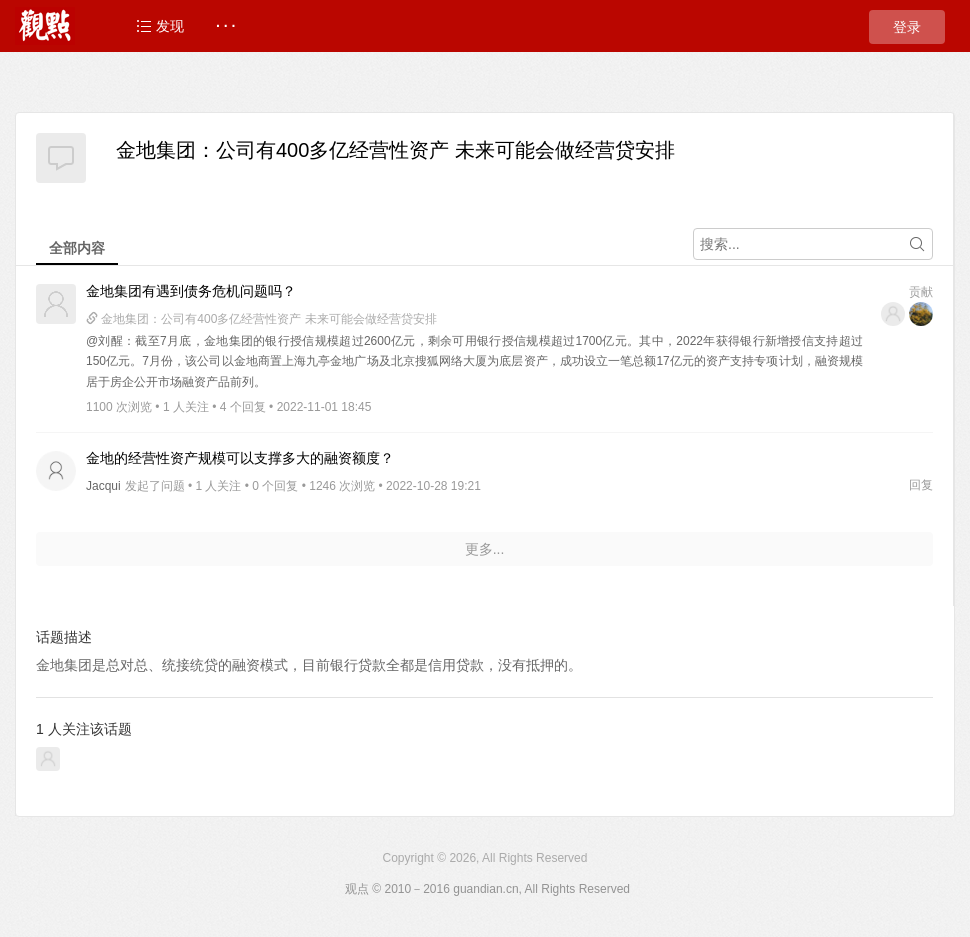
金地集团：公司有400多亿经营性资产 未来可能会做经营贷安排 (395, 150)
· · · (225, 26)
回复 (921, 485)
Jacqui (103, 486)
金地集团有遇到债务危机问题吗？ (191, 291)
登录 (907, 27)
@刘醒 (104, 341)
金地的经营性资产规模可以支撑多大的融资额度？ (240, 458)
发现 (160, 26)
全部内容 (77, 248)
